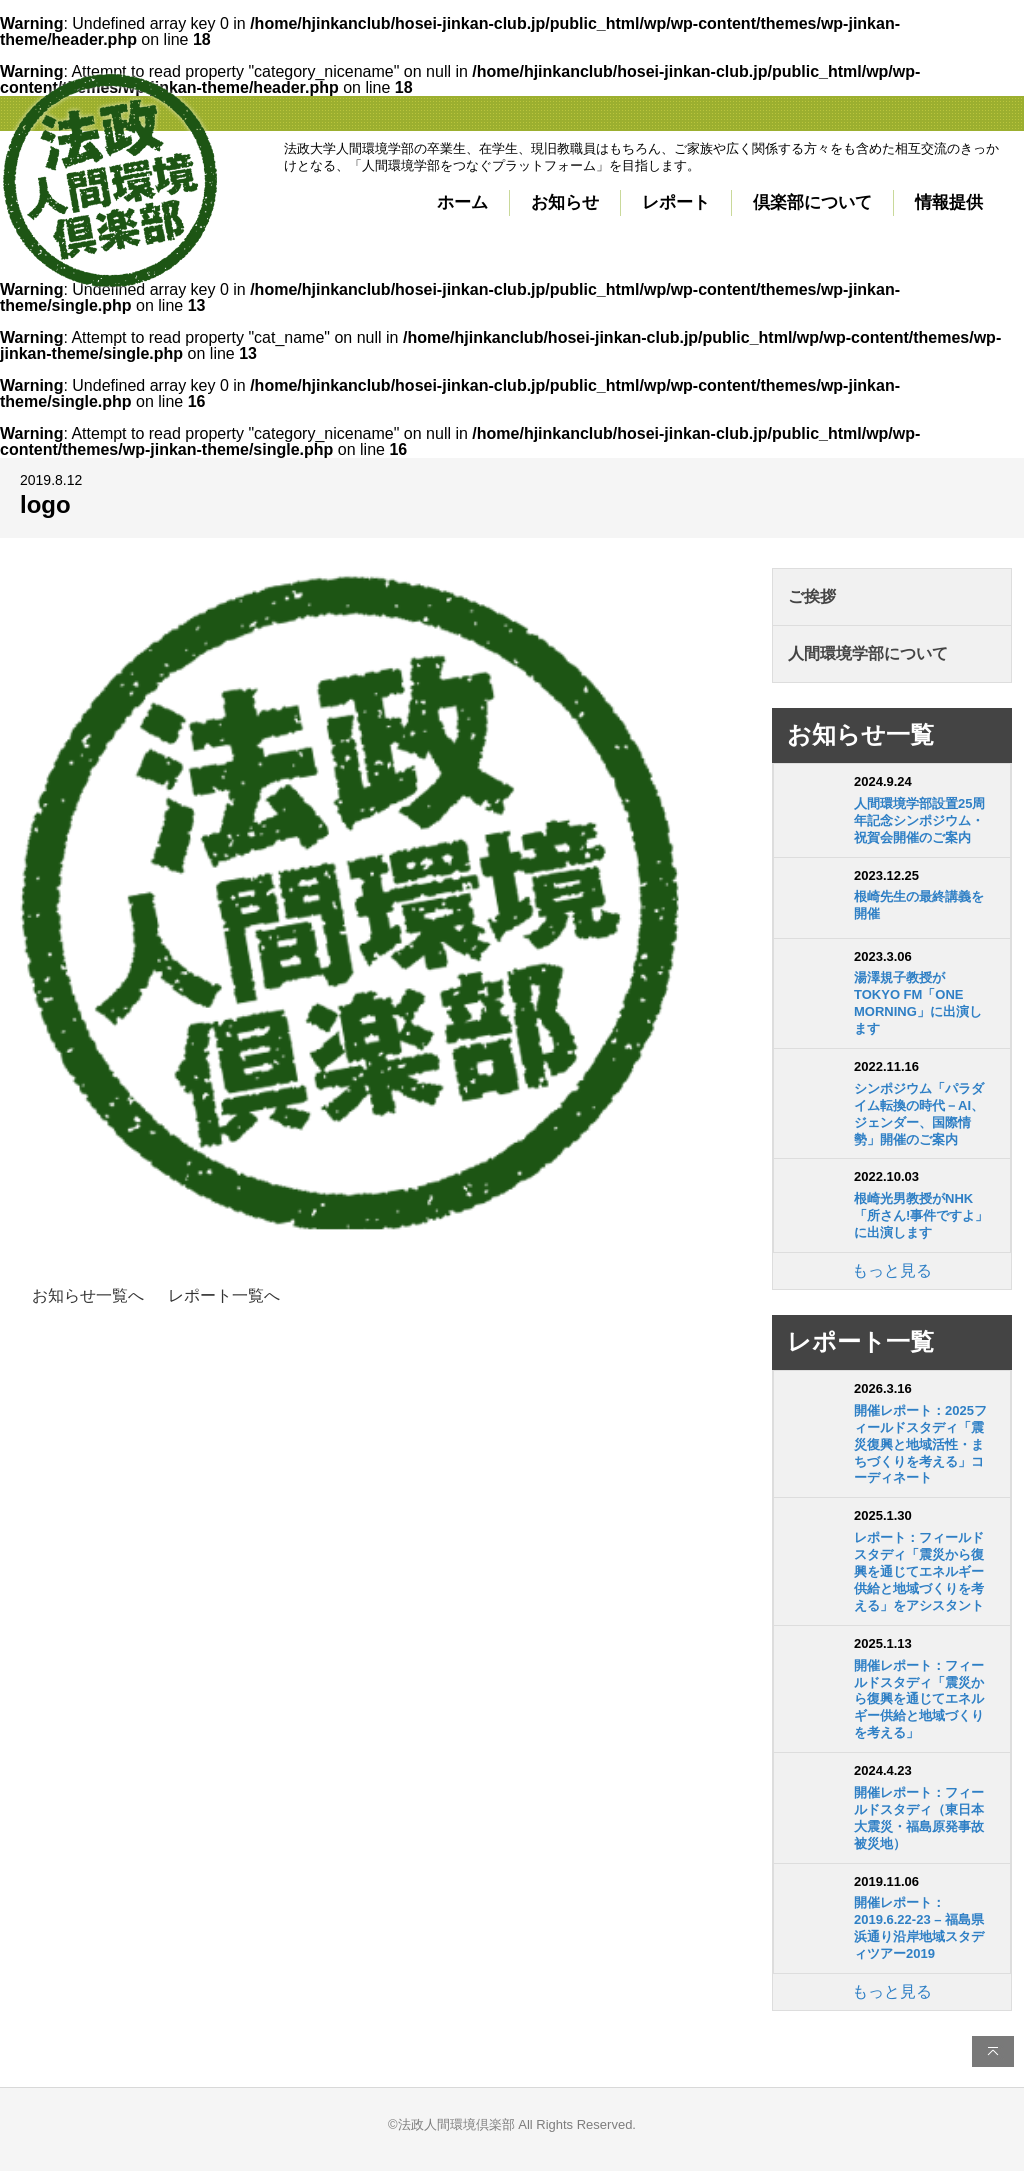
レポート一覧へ (224, 1296)
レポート (676, 202)
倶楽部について (812, 202)
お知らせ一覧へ (88, 1296)
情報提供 (949, 202)
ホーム (462, 202)
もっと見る (892, 1270)
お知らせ (565, 202)
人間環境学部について (868, 653)
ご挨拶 (812, 596)
